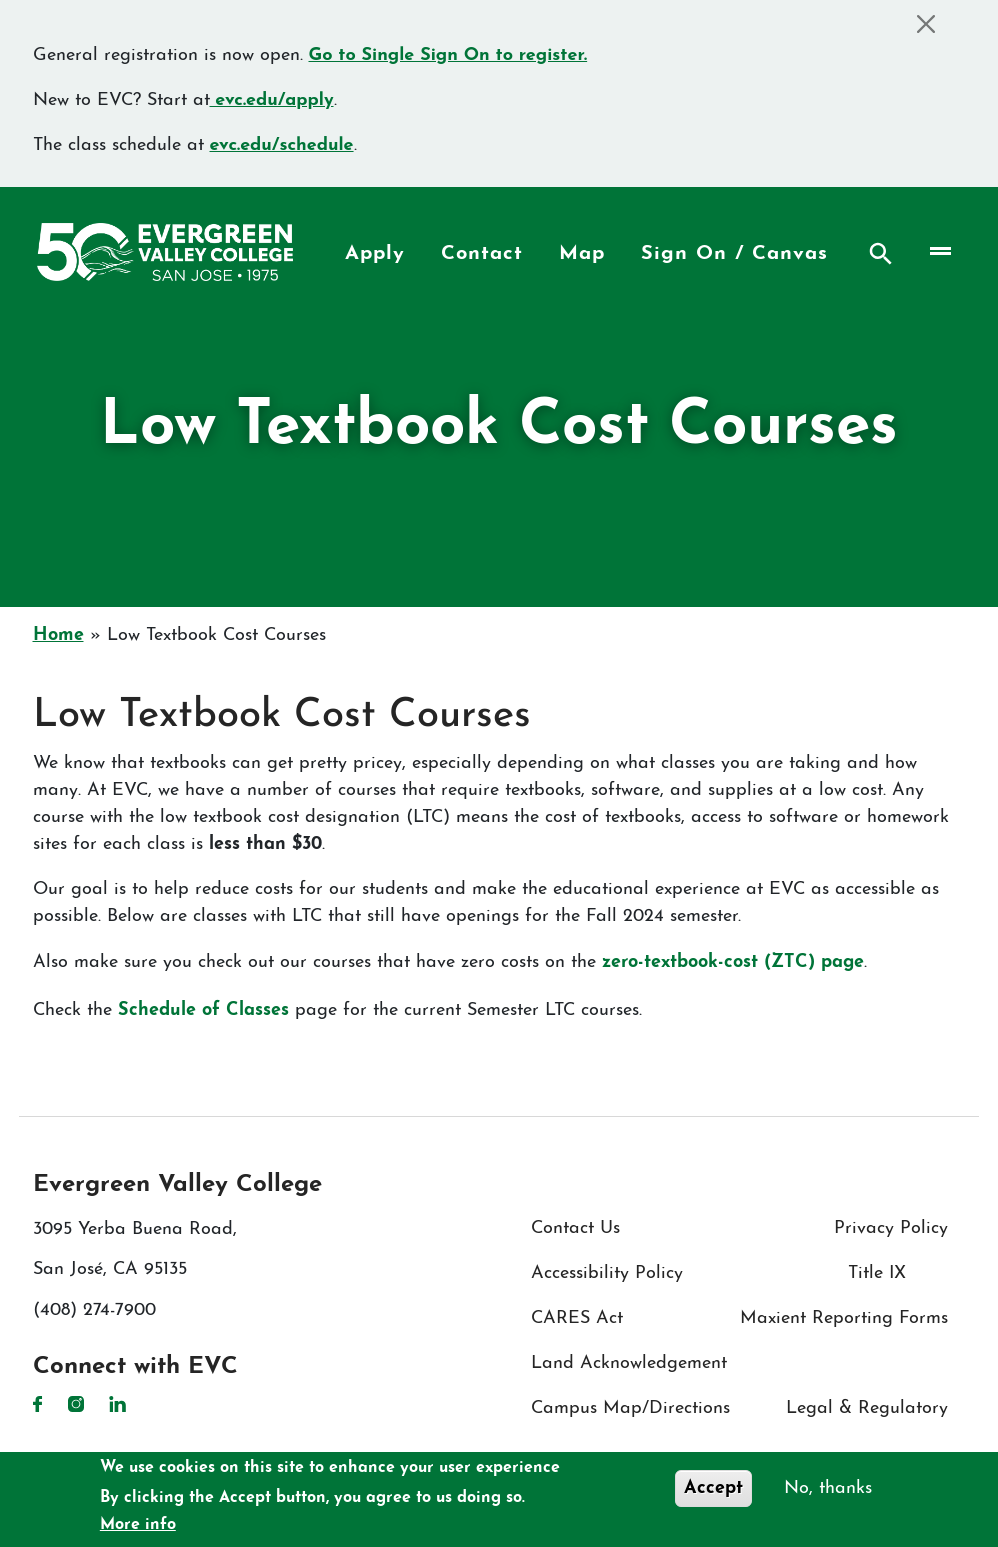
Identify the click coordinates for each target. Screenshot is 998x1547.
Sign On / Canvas (734, 254)
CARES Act (577, 1318)
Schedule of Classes (203, 1010)
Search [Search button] (881, 254)
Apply (375, 254)
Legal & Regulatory (867, 1408)
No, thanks (828, 1488)
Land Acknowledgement (629, 1363)
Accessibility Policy (607, 1273)
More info (138, 1525)
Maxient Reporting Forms (844, 1318)
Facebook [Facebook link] (38, 1404)
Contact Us (575, 1228)
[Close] (926, 23)
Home (58, 635)
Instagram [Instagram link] (76, 1404)
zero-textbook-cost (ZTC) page (733, 962)
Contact (482, 254)
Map (582, 254)
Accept (713, 1488)
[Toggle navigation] (938, 251)
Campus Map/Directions (630, 1408)
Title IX (877, 1273)
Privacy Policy (891, 1228)
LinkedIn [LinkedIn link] (117, 1404)
